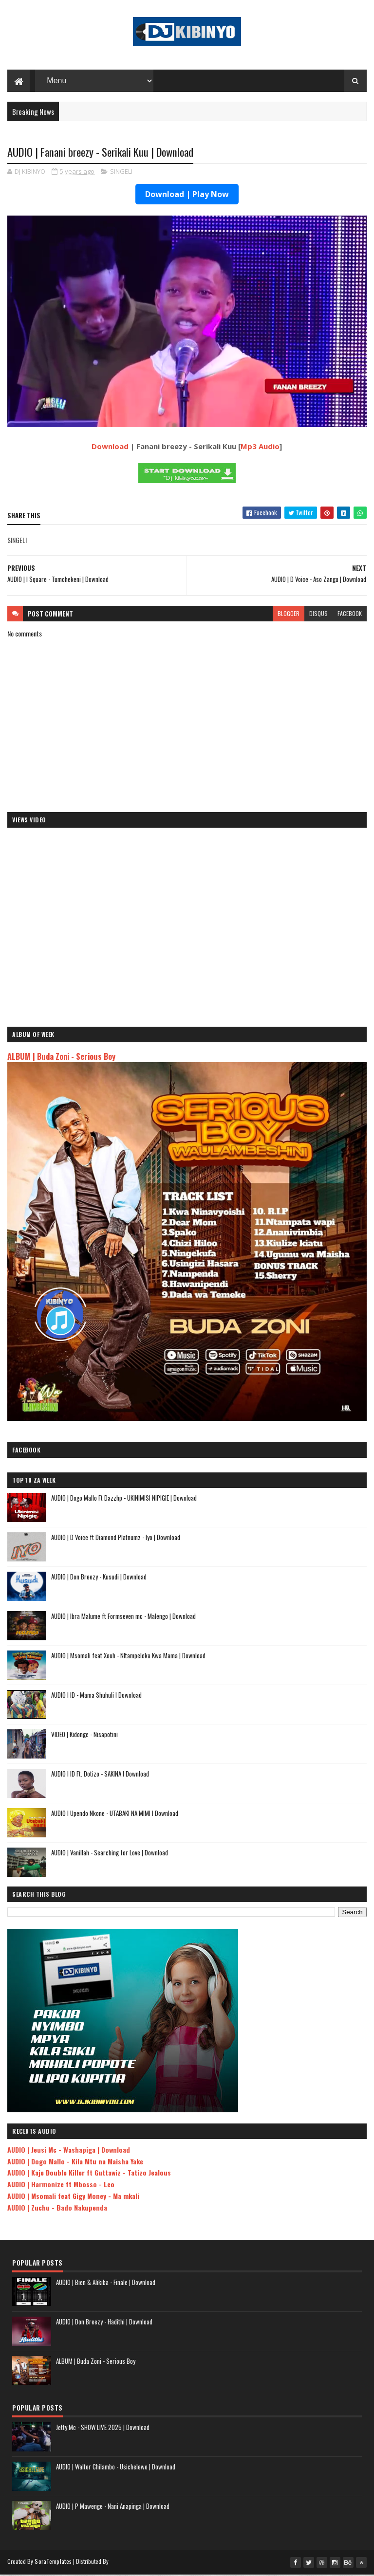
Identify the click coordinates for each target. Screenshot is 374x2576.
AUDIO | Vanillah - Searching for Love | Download (109, 1854)
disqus (318, 615)
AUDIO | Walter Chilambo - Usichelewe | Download (115, 2468)
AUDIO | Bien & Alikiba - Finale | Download (105, 2283)
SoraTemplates (53, 2562)
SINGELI (121, 172)
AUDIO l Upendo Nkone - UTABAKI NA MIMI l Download (114, 1814)
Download (110, 448)
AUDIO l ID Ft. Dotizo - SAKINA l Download (100, 1775)
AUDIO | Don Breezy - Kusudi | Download (99, 1578)
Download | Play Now (187, 195)
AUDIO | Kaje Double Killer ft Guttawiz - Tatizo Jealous (89, 2174)
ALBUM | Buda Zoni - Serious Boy (61, 1058)
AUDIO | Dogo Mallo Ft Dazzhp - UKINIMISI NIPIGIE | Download (124, 1499)
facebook (349, 615)
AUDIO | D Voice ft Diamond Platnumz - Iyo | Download (115, 1538)
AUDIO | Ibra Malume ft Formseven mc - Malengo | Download (123, 1617)
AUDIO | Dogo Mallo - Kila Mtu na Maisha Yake (75, 2163)
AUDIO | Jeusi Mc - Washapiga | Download (68, 2151)
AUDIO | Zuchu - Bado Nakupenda (57, 2209)
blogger (288, 615)
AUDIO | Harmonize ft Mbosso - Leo (60, 2185)
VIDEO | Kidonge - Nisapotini (84, 1736)
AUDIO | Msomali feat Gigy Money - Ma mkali (73, 2197)
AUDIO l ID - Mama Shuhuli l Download (96, 1696)
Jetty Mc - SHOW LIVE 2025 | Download (103, 2428)
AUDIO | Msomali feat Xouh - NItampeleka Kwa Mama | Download (128, 1657)
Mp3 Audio (260, 448)
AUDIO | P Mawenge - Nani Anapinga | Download (112, 2507)
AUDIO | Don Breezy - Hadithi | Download (104, 2323)
